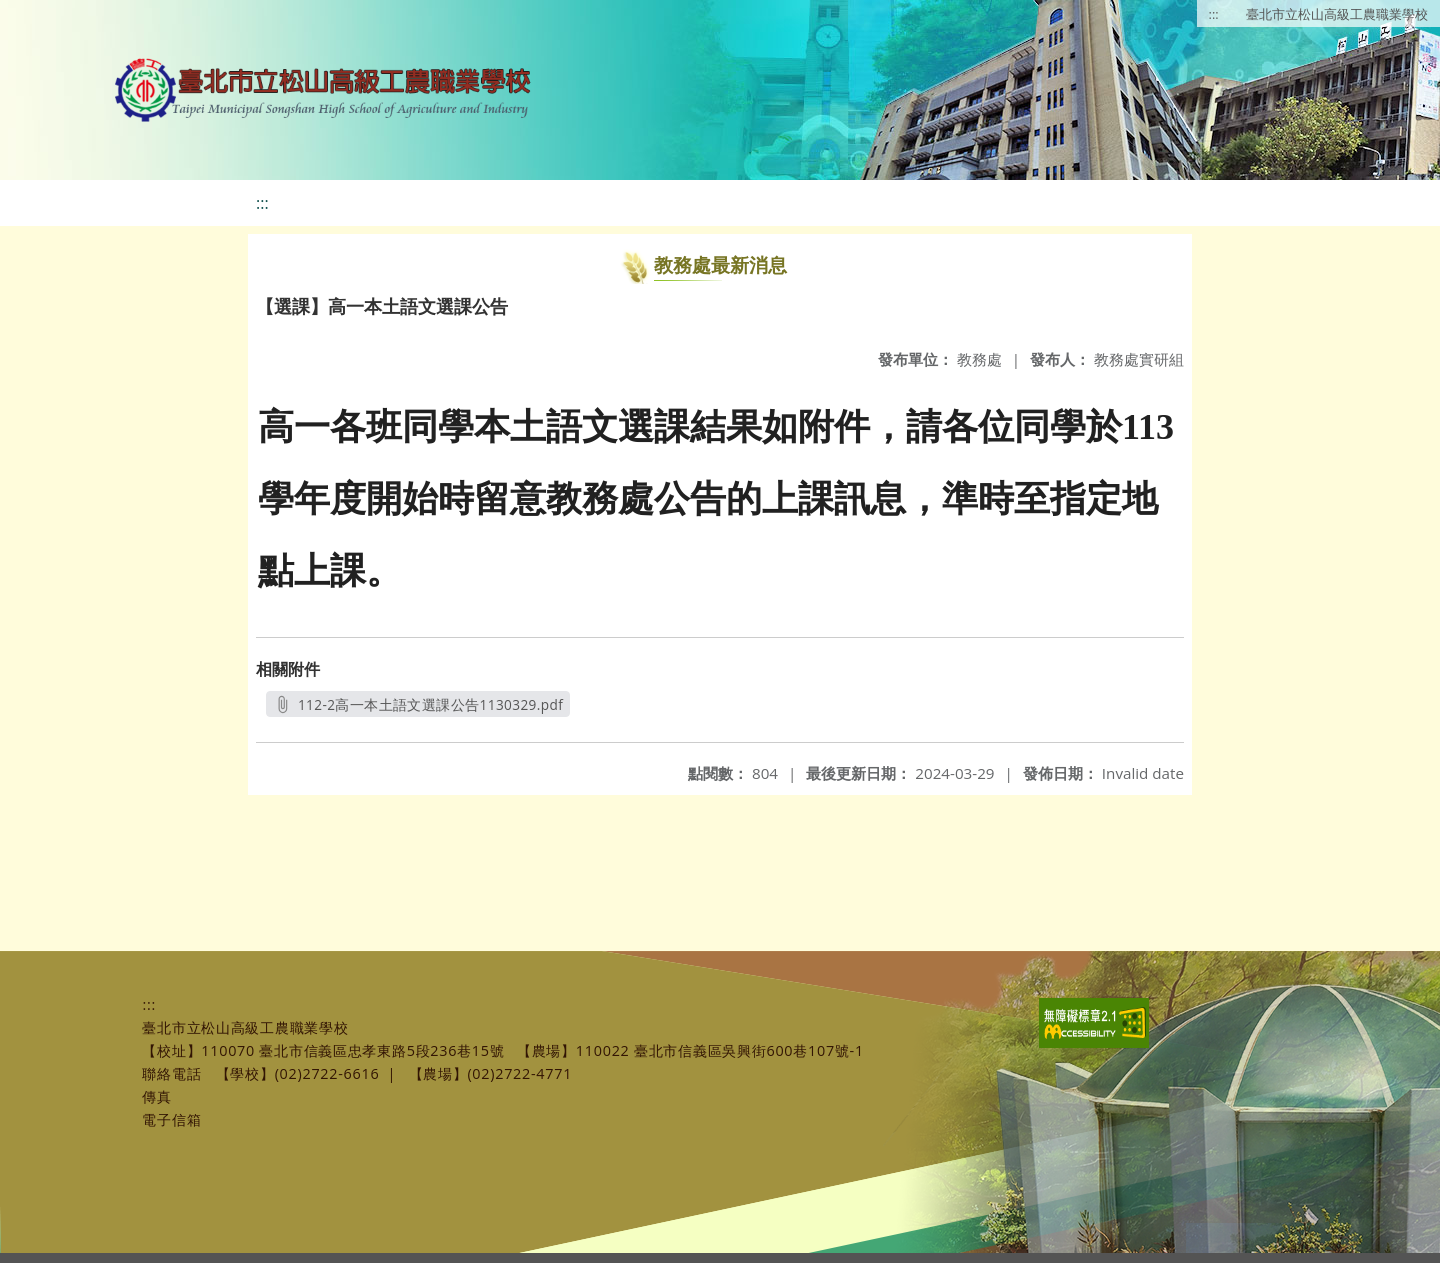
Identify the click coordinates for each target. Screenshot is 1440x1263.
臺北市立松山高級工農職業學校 (1337, 14)
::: (1214, 14)
